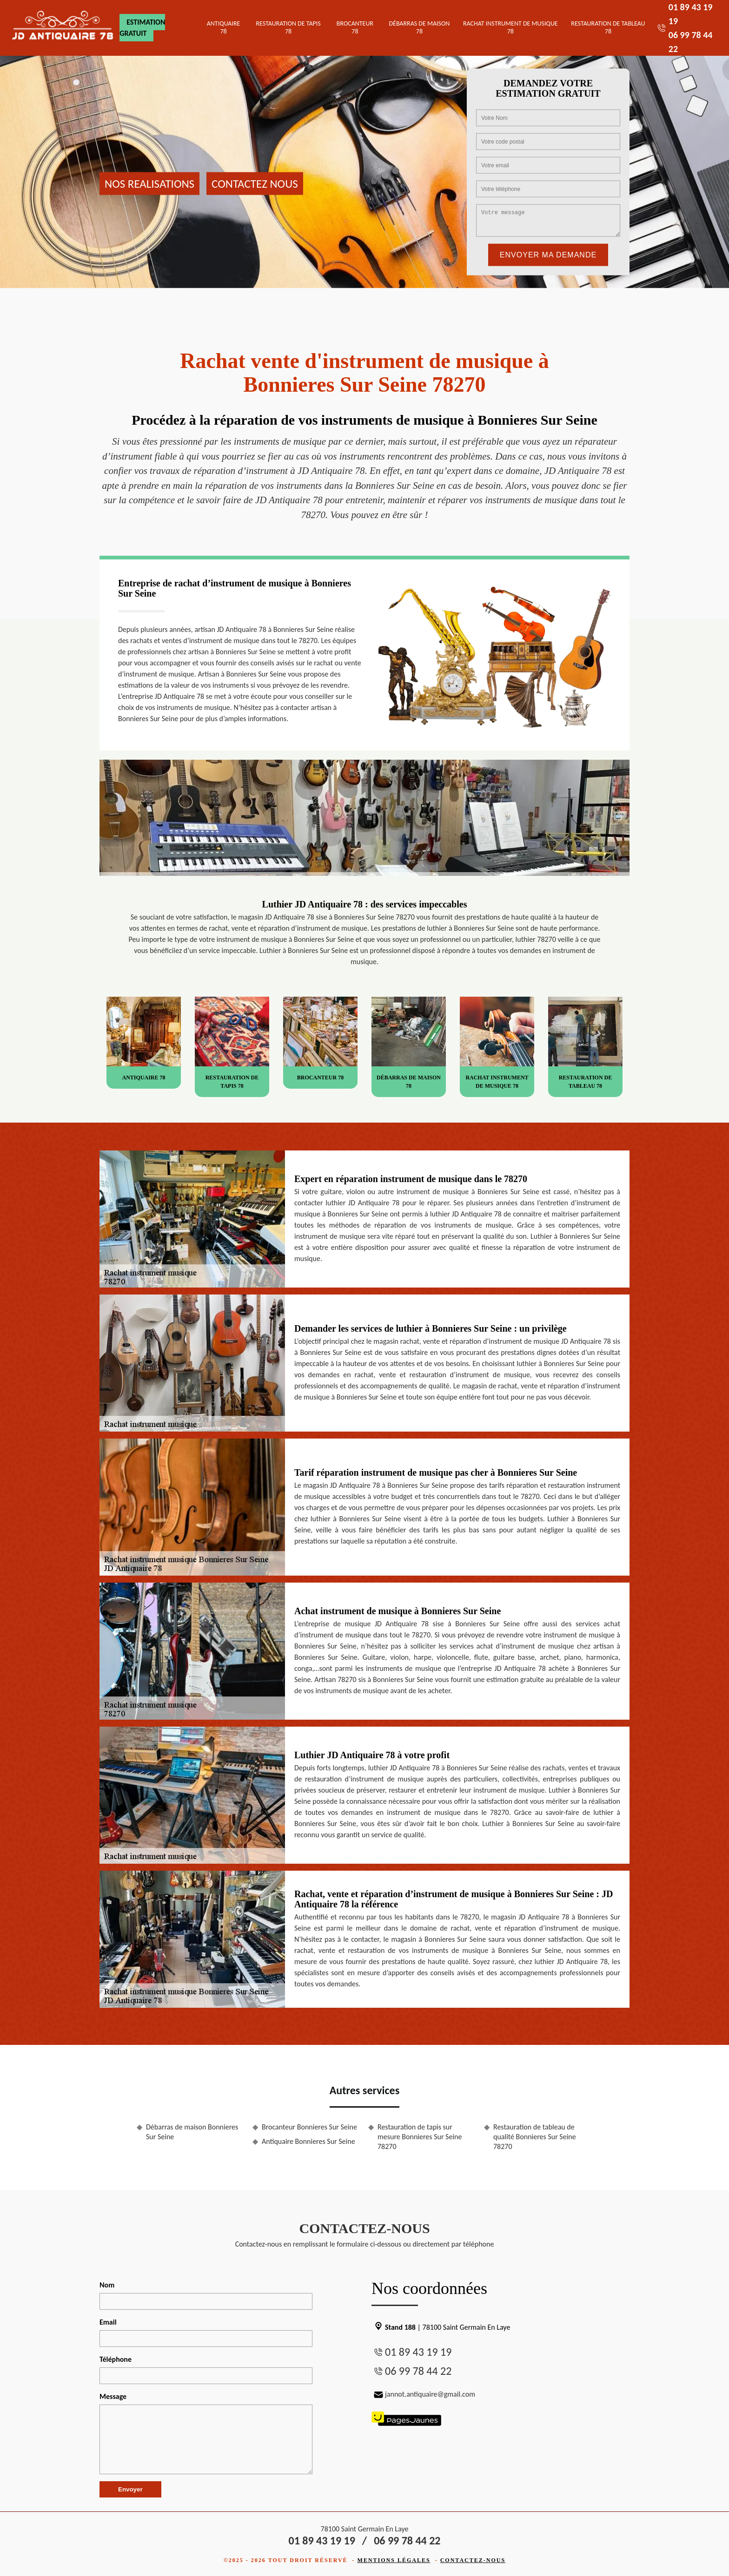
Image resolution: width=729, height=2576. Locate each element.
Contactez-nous (472, 2560)
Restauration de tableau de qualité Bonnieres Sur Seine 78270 (534, 2137)
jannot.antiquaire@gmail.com (423, 2394)
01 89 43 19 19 (418, 2352)
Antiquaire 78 (223, 27)
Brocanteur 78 (355, 27)
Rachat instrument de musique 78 (510, 27)
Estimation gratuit (142, 28)
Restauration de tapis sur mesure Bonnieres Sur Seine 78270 (420, 2137)
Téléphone (115, 2359)
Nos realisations (149, 183)
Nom (106, 2284)
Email (108, 2322)
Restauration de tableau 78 (608, 27)
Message (112, 2396)
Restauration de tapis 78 (288, 27)
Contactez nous (255, 183)
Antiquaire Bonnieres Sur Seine (308, 2141)
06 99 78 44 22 (418, 2371)
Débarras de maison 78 (419, 27)
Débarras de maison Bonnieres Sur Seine (192, 2132)
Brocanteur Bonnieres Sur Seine (309, 2127)
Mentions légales (394, 2560)
